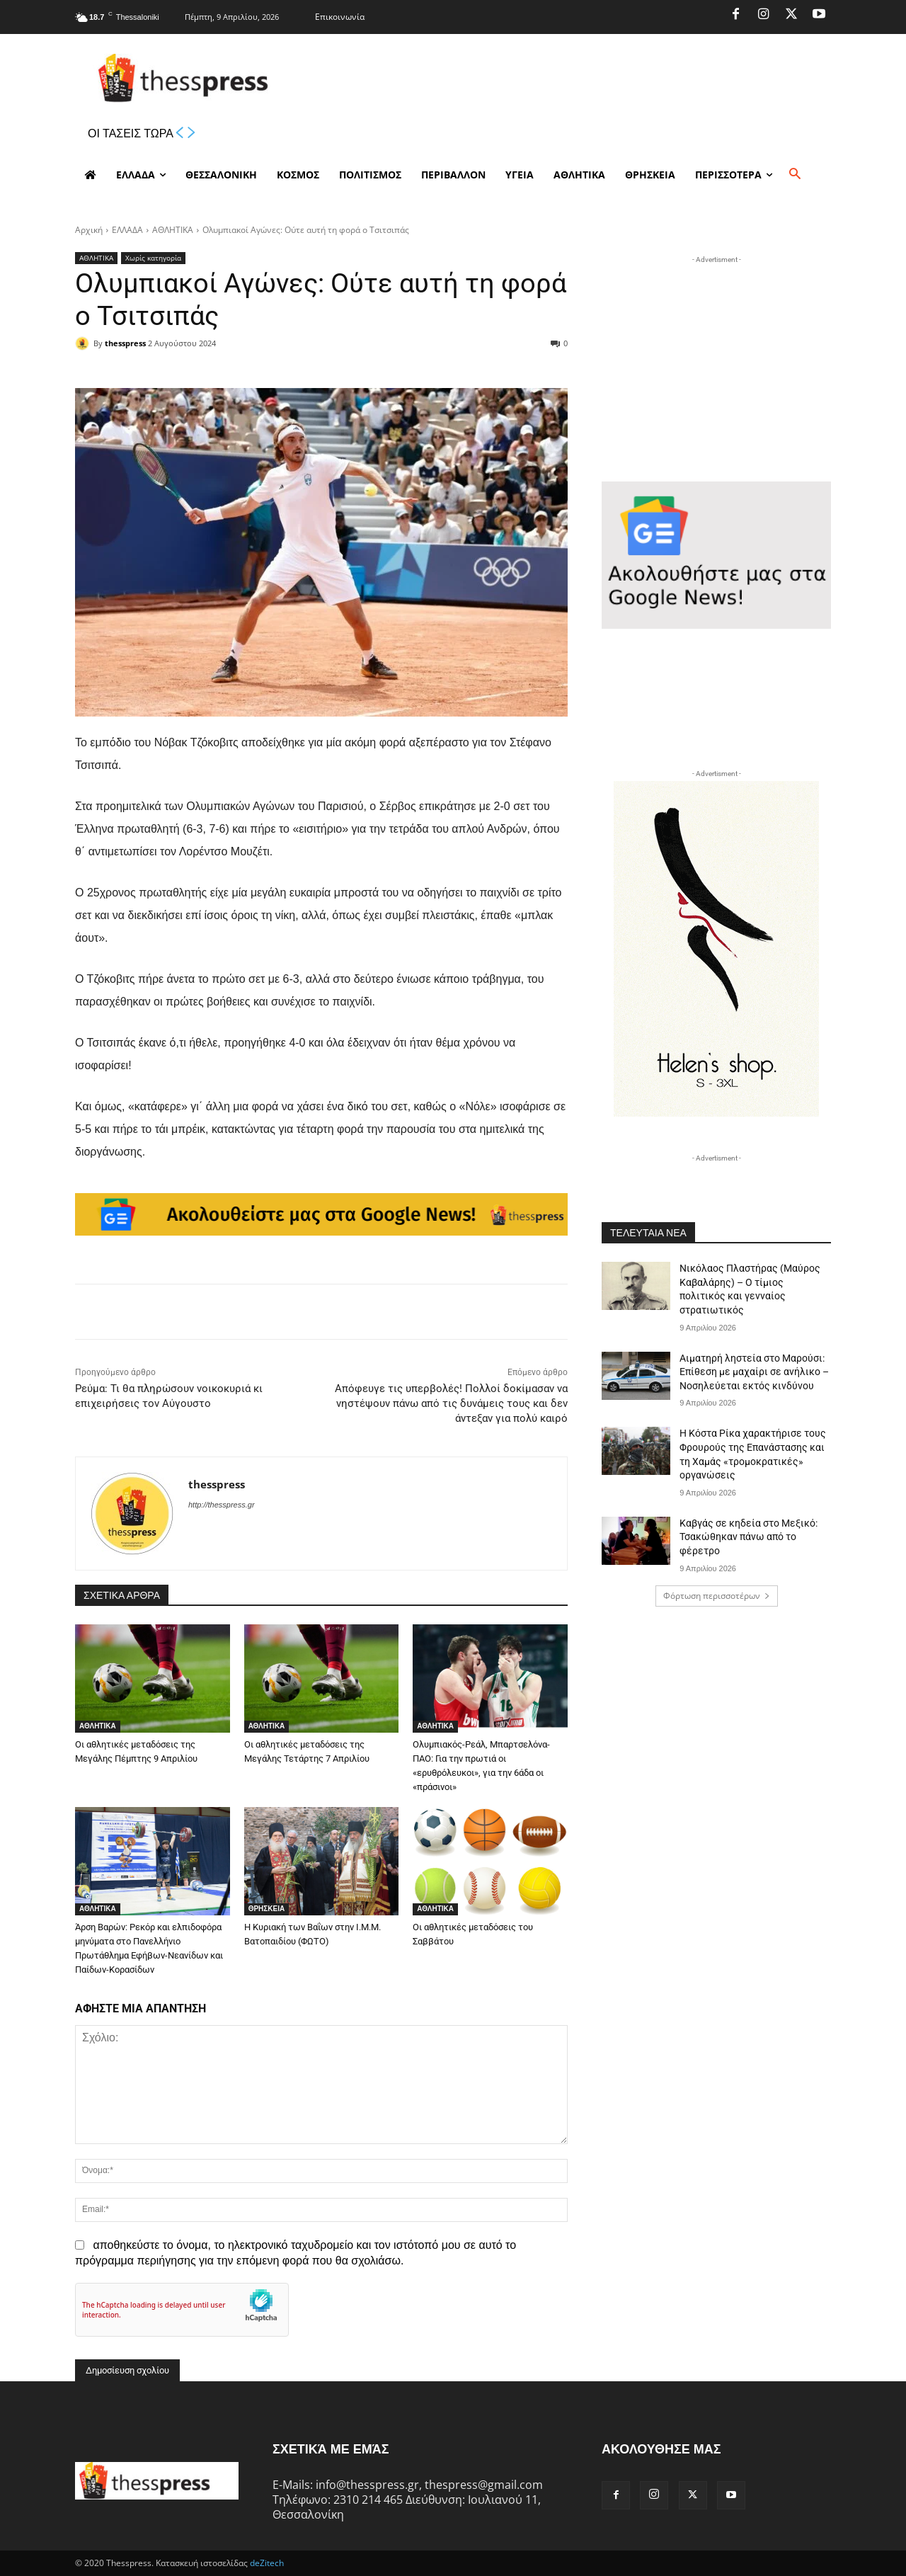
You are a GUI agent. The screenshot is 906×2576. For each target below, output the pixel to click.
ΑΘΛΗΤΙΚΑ (172, 230)
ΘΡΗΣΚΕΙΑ (266, 1909)
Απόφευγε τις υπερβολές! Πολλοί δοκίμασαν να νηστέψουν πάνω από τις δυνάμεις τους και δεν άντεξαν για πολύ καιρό (451, 1403)
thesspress (125, 343)
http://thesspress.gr (221, 1504)
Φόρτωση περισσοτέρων (716, 1596)
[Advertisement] (716, 355)
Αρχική (89, 230)
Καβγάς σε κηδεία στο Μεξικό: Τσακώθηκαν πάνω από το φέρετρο (749, 1536)
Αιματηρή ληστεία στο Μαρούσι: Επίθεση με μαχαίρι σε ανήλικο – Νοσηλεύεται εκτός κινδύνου (754, 1371)
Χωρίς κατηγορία (153, 258)
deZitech (267, 2563)
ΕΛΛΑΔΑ (127, 230)
